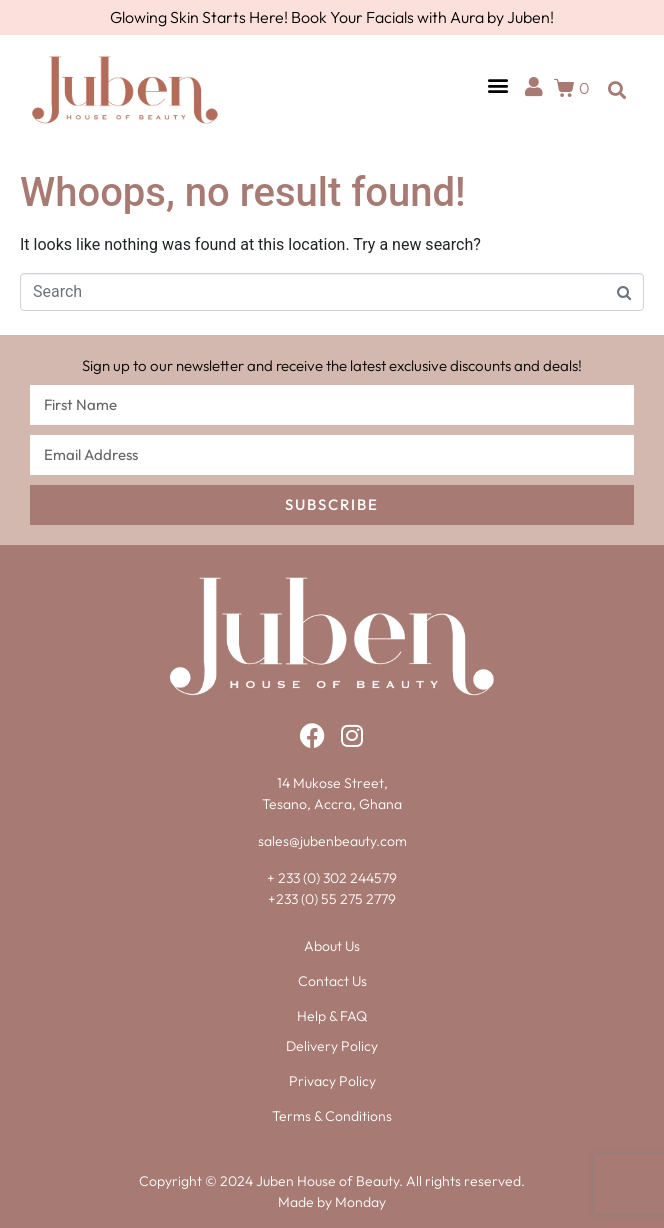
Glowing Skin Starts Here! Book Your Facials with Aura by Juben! (332, 17)
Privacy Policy (332, 1081)
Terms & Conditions (332, 1116)
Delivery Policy (332, 1046)
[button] (497, 85)
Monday (360, 1202)
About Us (332, 946)
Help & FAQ (332, 1016)
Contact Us (332, 981)
